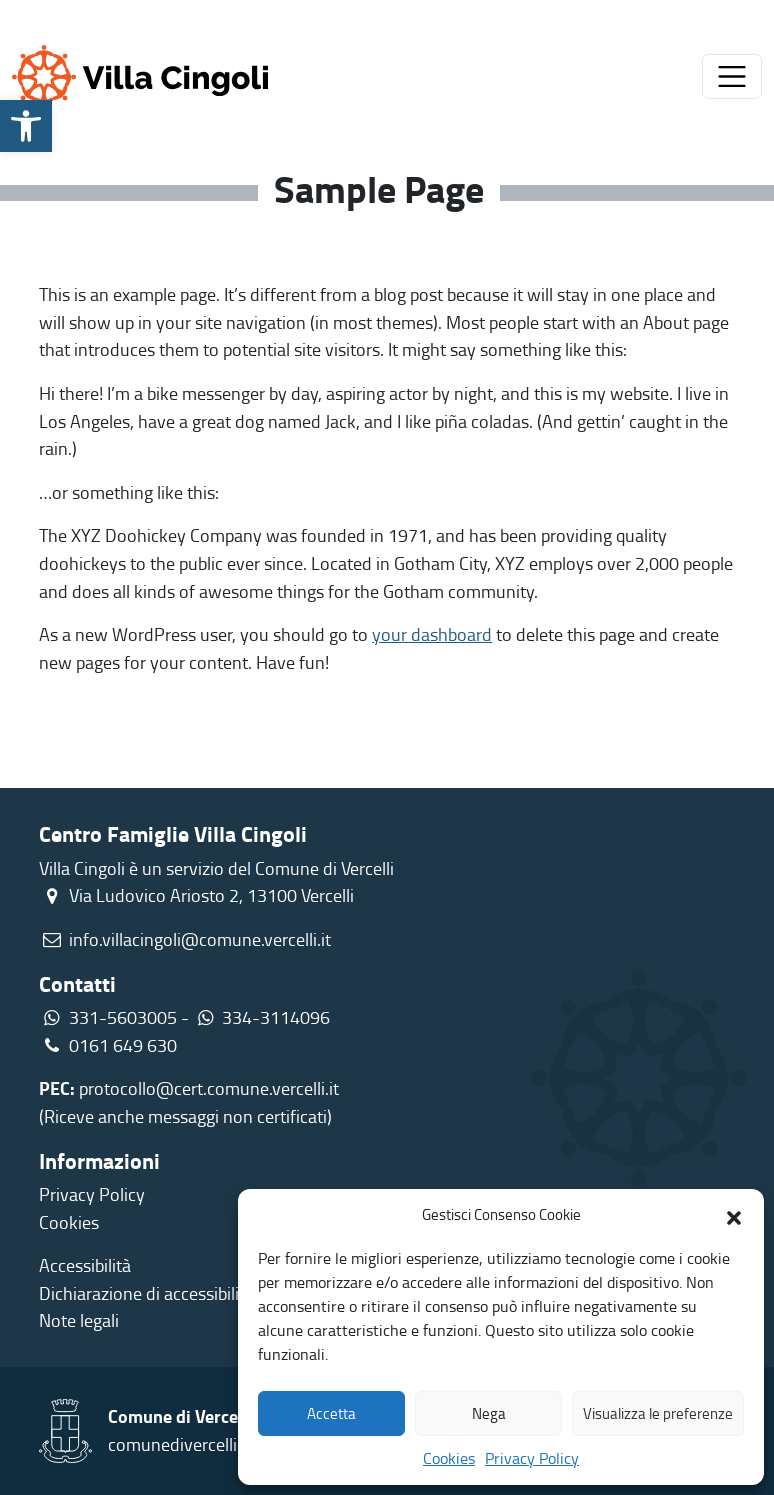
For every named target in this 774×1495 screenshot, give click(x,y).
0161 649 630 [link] (108, 1045)
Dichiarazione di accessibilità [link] (146, 1293)
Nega (489, 1413)
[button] (734, 1215)
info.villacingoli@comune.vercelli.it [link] (200, 939)
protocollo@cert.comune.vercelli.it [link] (209, 1088)
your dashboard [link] (432, 634)
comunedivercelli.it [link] (179, 1444)
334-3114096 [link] (276, 1017)
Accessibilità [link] (85, 1265)
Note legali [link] (79, 1320)
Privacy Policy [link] (532, 1458)
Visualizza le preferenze (658, 1413)
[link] (26, 126)
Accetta (331, 1413)
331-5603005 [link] (123, 1017)
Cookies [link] (449, 1458)
